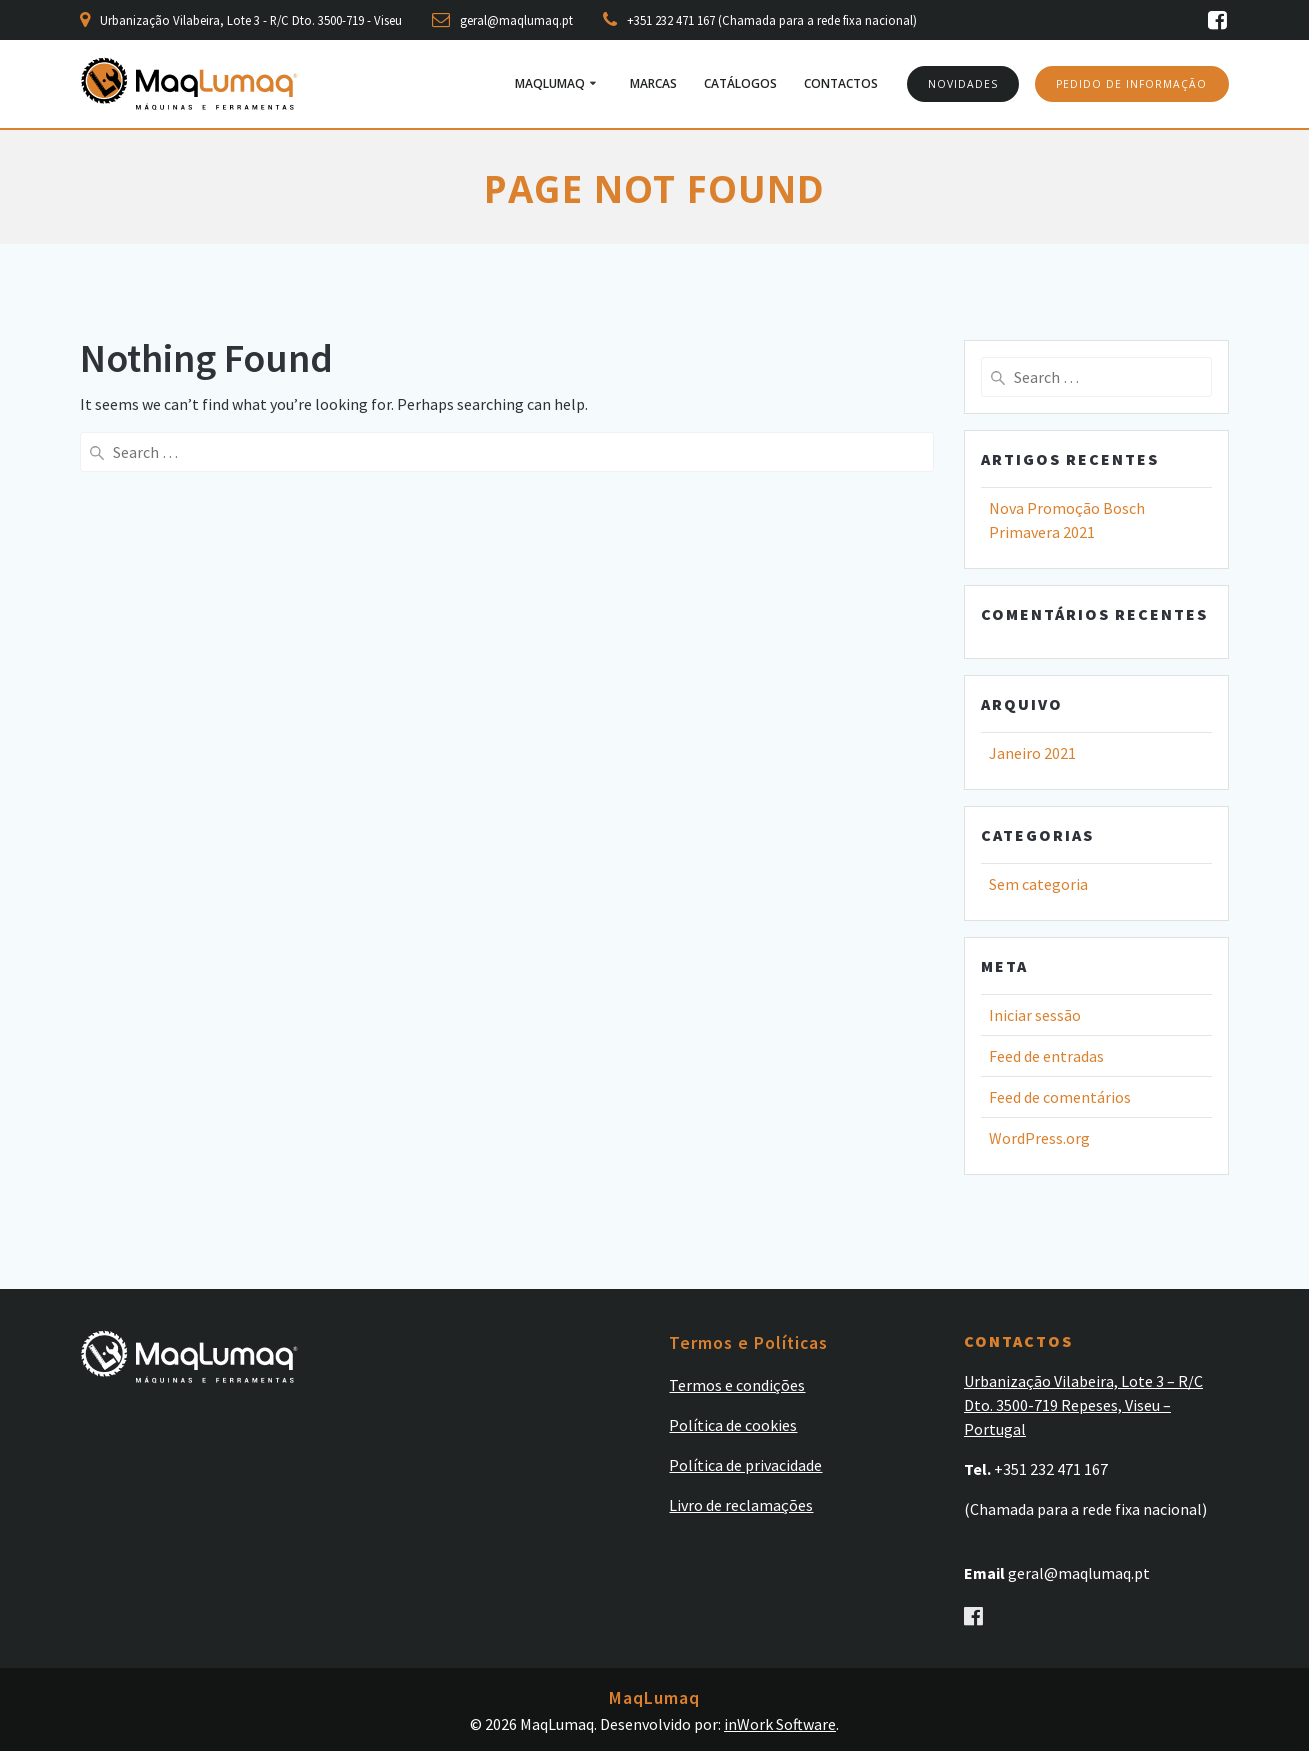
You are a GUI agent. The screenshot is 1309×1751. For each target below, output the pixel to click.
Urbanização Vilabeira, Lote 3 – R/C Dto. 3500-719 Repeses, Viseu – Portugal (1083, 1404)
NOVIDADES (963, 84)
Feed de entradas (1046, 1056)
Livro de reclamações (741, 1504)
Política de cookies (733, 1424)
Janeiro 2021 (1032, 753)
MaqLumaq (550, 83)
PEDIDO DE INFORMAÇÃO (1131, 84)
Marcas (653, 83)
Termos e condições (737, 1384)
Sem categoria (1038, 884)
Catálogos (740, 83)
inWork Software (780, 1724)
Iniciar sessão (1035, 1015)
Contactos (841, 83)
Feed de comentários (1060, 1097)
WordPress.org (1039, 1138)
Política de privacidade (745, 1464)
